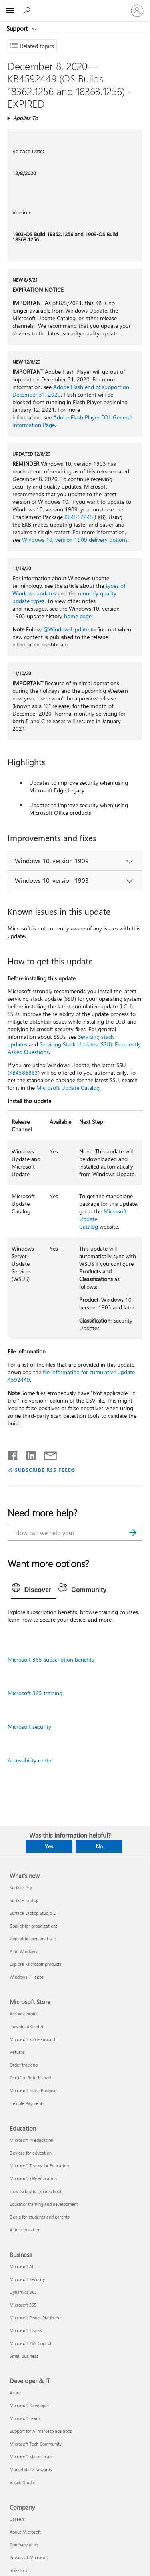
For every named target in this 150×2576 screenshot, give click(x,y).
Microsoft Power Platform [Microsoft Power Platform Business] (34, 2318)
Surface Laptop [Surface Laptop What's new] (24, 1900)
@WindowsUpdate (66, 629)
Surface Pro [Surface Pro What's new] (21, 1887)
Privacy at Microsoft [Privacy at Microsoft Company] (29, 2557)
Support (17, 28)
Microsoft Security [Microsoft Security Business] (27, 2279)
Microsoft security (29, 1726)
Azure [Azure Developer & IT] (15, 2393)
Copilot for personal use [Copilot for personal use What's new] (33, 1938)
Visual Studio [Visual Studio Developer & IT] (22, 2482)
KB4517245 (78, 517)
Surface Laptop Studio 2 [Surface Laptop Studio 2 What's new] (33, 1913)
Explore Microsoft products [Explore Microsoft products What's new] (36, 1964)
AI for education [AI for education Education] (25, 2230)
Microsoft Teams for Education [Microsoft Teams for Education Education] (39, 2166)
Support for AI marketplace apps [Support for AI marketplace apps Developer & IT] (41, 2431)
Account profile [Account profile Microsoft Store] (24, 2014)
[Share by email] (47, 1454)
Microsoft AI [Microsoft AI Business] (21, 2266)
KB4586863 (23, 1072)
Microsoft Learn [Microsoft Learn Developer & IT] (25, 2418)
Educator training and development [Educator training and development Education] (44, 2204)
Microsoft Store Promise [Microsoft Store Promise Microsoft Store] (33, 2090)
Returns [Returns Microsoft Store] (17, 2052)
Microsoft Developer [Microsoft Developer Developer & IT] (29, 2405)
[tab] (33, 1590)
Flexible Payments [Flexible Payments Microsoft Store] (27, 2103)
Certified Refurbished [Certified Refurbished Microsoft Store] (30, 2078)
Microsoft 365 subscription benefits (51, 1659)
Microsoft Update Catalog (68, 1087)
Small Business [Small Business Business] (24, 2356)
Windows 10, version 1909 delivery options (75, 539)
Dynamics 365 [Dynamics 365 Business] (23, 2292)
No (99, 1846)
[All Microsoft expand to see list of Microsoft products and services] (10, 10)
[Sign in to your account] (137, 10)
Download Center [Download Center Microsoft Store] (27, 2026)
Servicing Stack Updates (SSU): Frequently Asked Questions (74, 1048)
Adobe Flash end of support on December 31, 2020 (70, 390)
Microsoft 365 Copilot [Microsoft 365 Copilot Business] (31, 2343)
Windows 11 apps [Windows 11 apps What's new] (27, 1977)
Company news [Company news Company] (24, 2545)
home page (78, 616)
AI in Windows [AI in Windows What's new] (23, 1951)
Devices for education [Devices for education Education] (31, 2153)
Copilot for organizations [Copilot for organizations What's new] (34, 1926)
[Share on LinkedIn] (28, 1454)
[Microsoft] (75, 6)
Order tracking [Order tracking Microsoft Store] (24, 2065)
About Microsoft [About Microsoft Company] (25, 2532)
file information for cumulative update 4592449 (71, 1375)
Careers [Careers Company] (17, 2519)
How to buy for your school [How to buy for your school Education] (35, 2191)
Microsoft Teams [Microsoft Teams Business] (26, 2330)
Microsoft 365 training (35, 1693)
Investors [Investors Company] (18, 2570)
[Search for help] (28, 10)
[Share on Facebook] (13, 1454)
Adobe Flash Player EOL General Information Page (72, 421)
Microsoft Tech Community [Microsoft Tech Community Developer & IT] (36, 2444)
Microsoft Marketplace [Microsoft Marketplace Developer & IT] (32, 2457)
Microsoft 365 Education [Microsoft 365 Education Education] (33, 2178)
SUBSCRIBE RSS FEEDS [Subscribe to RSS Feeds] (45, 1469)
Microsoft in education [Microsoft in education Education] (31, 2140)
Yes (49, 1846)
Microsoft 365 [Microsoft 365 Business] (23, 2305)
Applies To (25, 117)
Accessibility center (30, 1760)
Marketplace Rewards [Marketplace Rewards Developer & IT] (31, 2469)
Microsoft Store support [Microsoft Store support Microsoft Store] (33, 2039)
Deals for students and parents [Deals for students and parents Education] (40, 2217)
